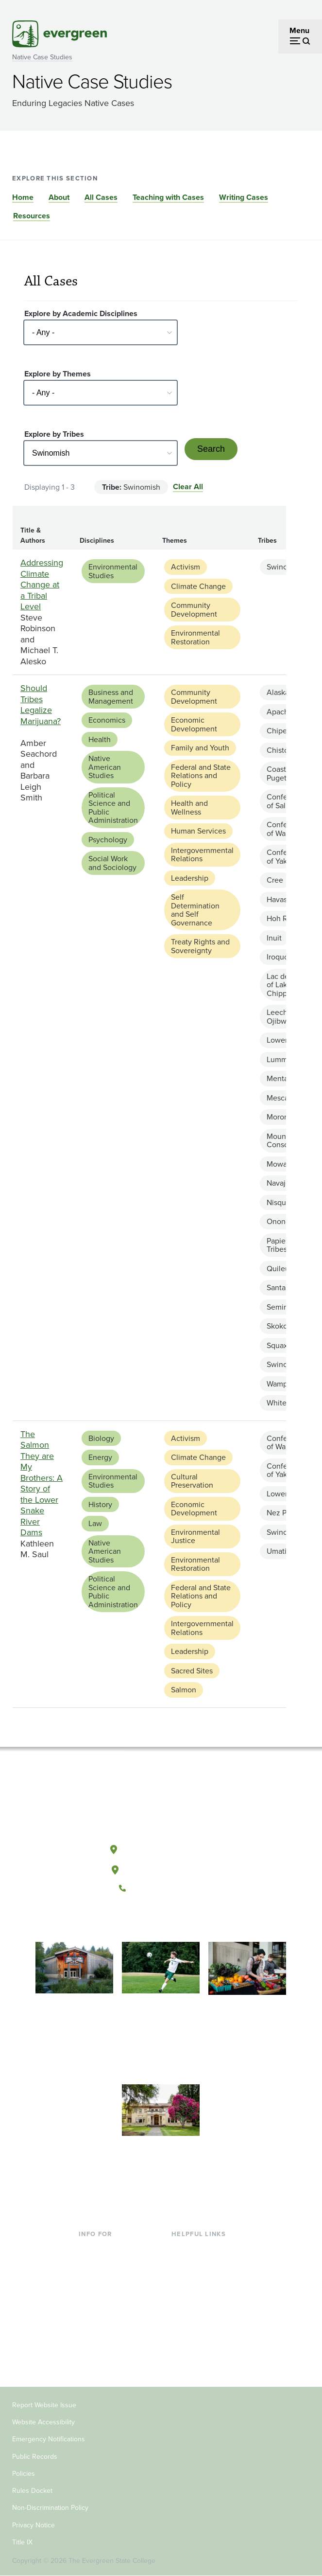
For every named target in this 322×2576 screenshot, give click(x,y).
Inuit (274, 937)
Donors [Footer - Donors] (91, 2343)
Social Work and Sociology (112, 863)
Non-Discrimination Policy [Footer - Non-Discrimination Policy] (50, 2508)
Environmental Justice (195, 1536)
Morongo (282, 1116)
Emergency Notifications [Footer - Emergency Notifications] (48, 2439)
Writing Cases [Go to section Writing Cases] (243, 197)
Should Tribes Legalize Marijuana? (40, 705)
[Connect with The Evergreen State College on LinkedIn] (190, 1921)
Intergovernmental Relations (202, 855)
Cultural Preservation (192, 1481)
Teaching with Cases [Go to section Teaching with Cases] (168, 197)
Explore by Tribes (54, 434)
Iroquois (280, 956)
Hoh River (283, 918)
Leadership (189, 878)
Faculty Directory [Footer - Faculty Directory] (200, 2264)
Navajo (278, 1183)
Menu (299, 30)
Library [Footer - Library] (182, 2248)
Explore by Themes (57, 373)
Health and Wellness (189, 807)
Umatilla (280, 1551)
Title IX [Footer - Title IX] (22, 2542)
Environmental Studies (112, 571)
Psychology (107, 839)
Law (95, 1523)
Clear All (188, 486)
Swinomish (285, 566)
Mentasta (282, 1078)
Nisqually (282, 1202)
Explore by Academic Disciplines (80, 313)
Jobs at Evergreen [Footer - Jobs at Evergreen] (202, 2343)
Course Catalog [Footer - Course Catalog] (197, 2295)
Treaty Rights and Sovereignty (200, 946)
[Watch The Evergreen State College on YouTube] (150, 1921)
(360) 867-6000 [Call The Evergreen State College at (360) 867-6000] (161, 1888)
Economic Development (194, 724)
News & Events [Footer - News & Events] (196, 2327)
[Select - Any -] (100, 332)
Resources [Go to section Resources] (31, 215)
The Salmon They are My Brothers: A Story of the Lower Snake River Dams (41, 1483)
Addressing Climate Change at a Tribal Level (41, 584)
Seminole (283, 1307)
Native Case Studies (42, 57)
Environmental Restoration (195, 637)
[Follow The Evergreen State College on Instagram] (170, 1921)
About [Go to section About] (59, 197)
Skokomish (285, 1326)
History (100, 1504)
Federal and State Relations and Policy (201, 776)
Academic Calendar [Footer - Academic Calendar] (204, 2311)
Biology (101, 1438)
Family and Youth (200, 747)
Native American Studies (104, 767)
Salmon (183, 1689)
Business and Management (110, 697)
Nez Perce (284, 1512)
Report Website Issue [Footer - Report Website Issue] (44, 2405)
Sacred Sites (192, 1670)
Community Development (194, 610)
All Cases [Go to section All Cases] (101, 197)
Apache (280, 711)
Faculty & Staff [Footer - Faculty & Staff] (103, 2327)
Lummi (278, 1059)
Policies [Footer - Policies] (23, 2474)
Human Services (198, 830)
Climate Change (198, 586)
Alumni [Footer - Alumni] (91, 2358)
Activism (185, 566)
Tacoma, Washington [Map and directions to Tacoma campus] (161, 1868)
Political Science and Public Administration (113, 807)
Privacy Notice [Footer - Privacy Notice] (33, 2525)
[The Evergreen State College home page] (161, 1804)
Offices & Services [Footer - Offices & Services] (202, 2280)
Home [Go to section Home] (23, 197)
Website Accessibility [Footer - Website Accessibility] (43, 2422)
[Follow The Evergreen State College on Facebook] (130, 1921)
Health (99, 739)
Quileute (281, 1268)
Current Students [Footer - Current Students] (107, 2248)
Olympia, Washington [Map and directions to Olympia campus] (160, 1847)
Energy (100, 1457)
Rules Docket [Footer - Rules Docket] (32, 2491)
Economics (106, 720)
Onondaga (284, 1221)
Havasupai (284, 899)
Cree (275, 880)
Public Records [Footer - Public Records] (34, 2457)
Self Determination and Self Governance (195, 909)
